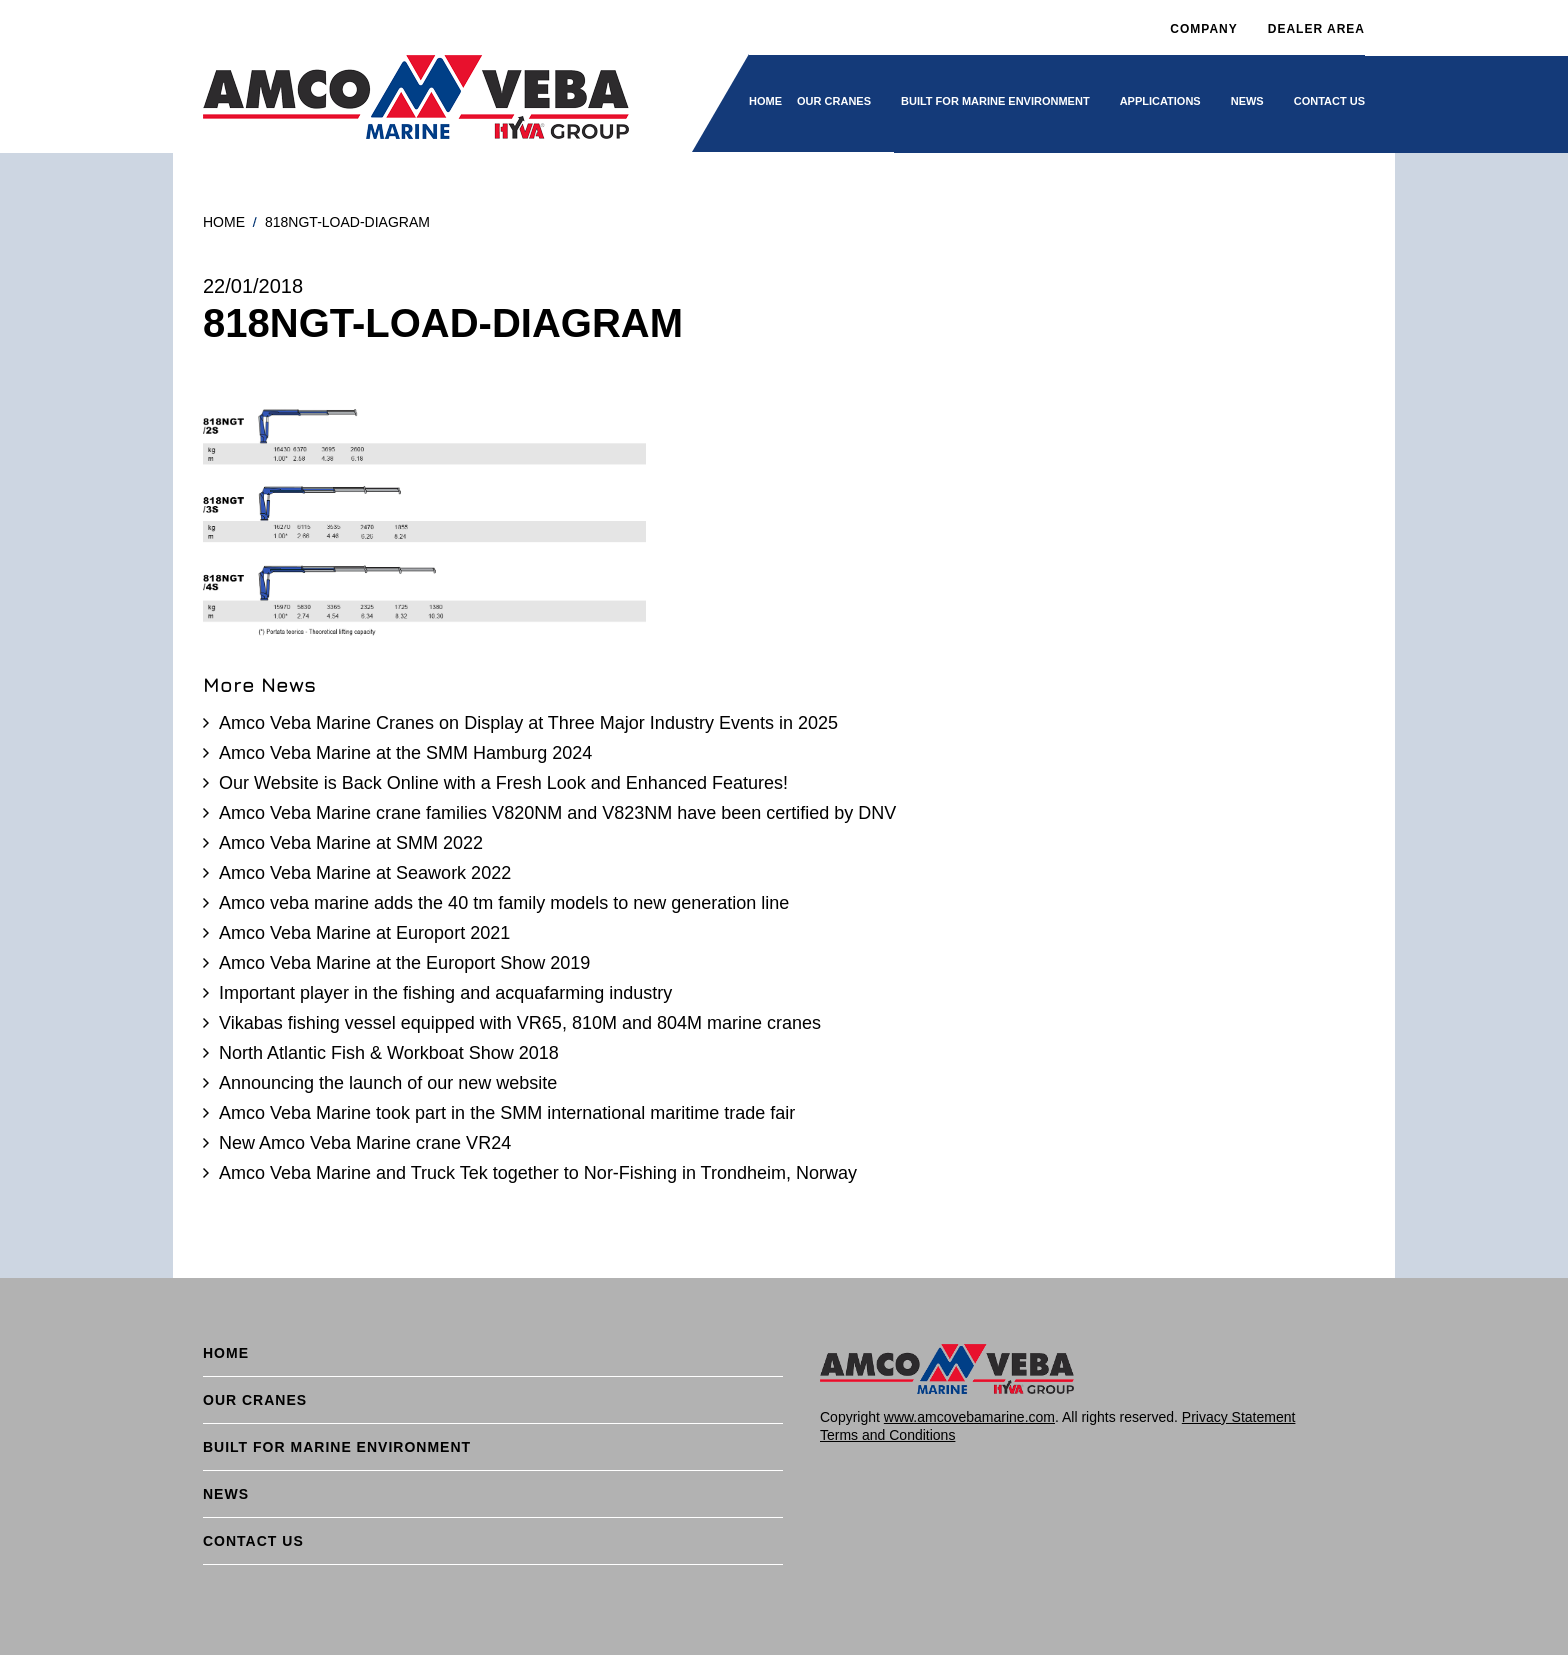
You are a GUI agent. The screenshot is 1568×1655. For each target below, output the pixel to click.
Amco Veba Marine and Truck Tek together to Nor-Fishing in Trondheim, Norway (538, 1173)
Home (765, 101)
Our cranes (834, 101)
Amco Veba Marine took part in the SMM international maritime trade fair (507, 1113)
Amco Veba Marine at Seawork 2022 (365, 873)
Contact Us (1329, 101)
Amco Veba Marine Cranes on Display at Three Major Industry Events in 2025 (528, 723)
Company (1203, 29)
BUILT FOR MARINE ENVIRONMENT (995, 101)
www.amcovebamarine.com (969, 1417)
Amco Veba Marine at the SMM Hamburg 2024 (405, 753)
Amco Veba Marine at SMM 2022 (351, 843)
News (1247, 101)
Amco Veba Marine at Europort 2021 (364, 933)
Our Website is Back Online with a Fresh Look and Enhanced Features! (503, 783)
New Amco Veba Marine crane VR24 (365, 1143)
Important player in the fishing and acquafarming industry (445, 993)
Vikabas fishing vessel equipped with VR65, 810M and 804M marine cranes (520, 1023)
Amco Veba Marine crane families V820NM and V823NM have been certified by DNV (557, 813)
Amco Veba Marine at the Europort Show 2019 (404, 963)
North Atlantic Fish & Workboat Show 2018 (389, 1053)
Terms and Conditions (887, 1435)
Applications (1160, 101)
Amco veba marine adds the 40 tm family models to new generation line (504, 903)
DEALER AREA (1316, 29)
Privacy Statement (1239, 1417)
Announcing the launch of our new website (388, 1083)
